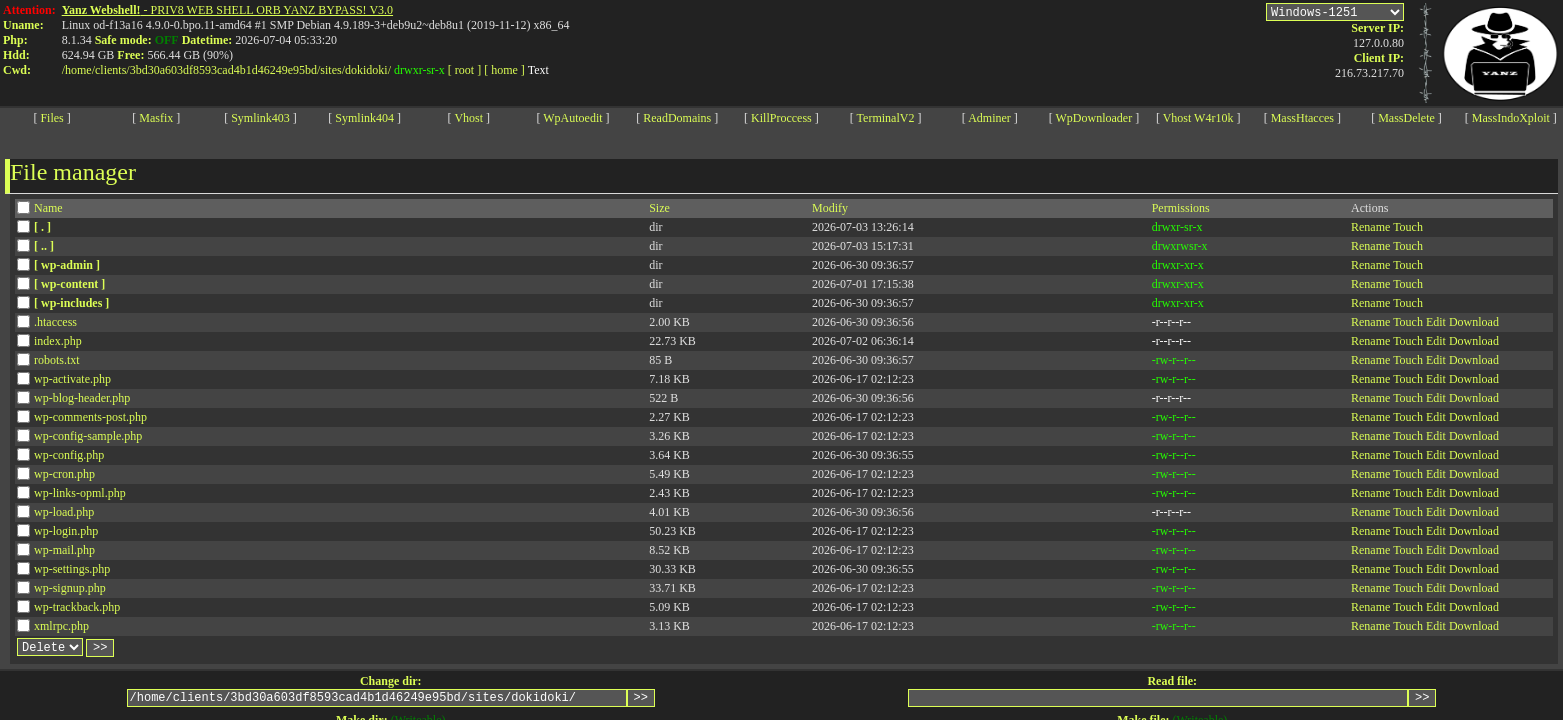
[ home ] (504, 70)
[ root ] (464, 70)
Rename (1370, 227)
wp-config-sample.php (88, 436)
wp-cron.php (64, 474)
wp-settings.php (72, 569)
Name (48, 208)
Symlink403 (260, 118)
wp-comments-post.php (90, 417)
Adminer (989, 118)
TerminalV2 (886, 118)
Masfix (156, 118)
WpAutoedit (572, 118)
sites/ (332, 70)
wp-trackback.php (77, 607)
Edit (1436, 322)
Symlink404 (364, 118)
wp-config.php (69, 455)
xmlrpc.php (61, 626)
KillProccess (781, 118)
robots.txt (57, 360)
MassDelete (1406, 118)
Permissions (1181, 208)
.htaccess (55, 322)
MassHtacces (1302, 118)
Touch (1408, 227)
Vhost (468, 118)
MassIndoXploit (1511, 118)
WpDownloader (1094, 118)
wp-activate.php (72, 379)
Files (51, 118)
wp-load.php (64, 512)
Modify (830, 208)
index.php (58, 341)
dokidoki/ (368, 70)
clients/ (112, 70)
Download (1474, 322)
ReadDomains (677, 118)
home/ (80, 70)
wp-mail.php (64, 550)
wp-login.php (66, 531)
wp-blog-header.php (82, 398)
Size (659, 208)
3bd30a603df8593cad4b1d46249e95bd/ (225, 70)
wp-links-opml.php (80, 493)
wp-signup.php (70, 588)
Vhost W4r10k (1198, 118)
